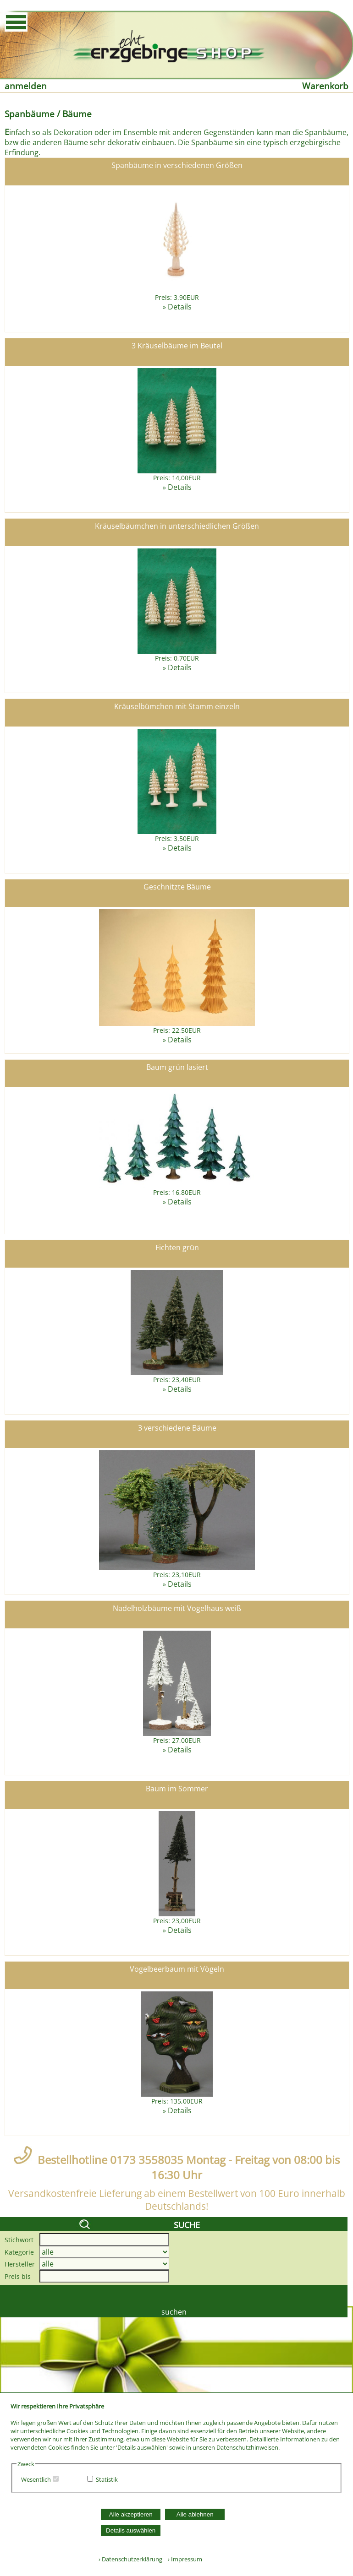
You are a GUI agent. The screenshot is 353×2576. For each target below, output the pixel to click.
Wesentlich (36, 2479)
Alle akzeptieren (131, 2514)
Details (180, 307)
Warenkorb (325, 86)
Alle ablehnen (195, 2514)
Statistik (107, 2479)
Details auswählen (130, 2530)
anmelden (26, 86)
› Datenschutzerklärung (130, 2559)
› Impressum (183, 2559)
